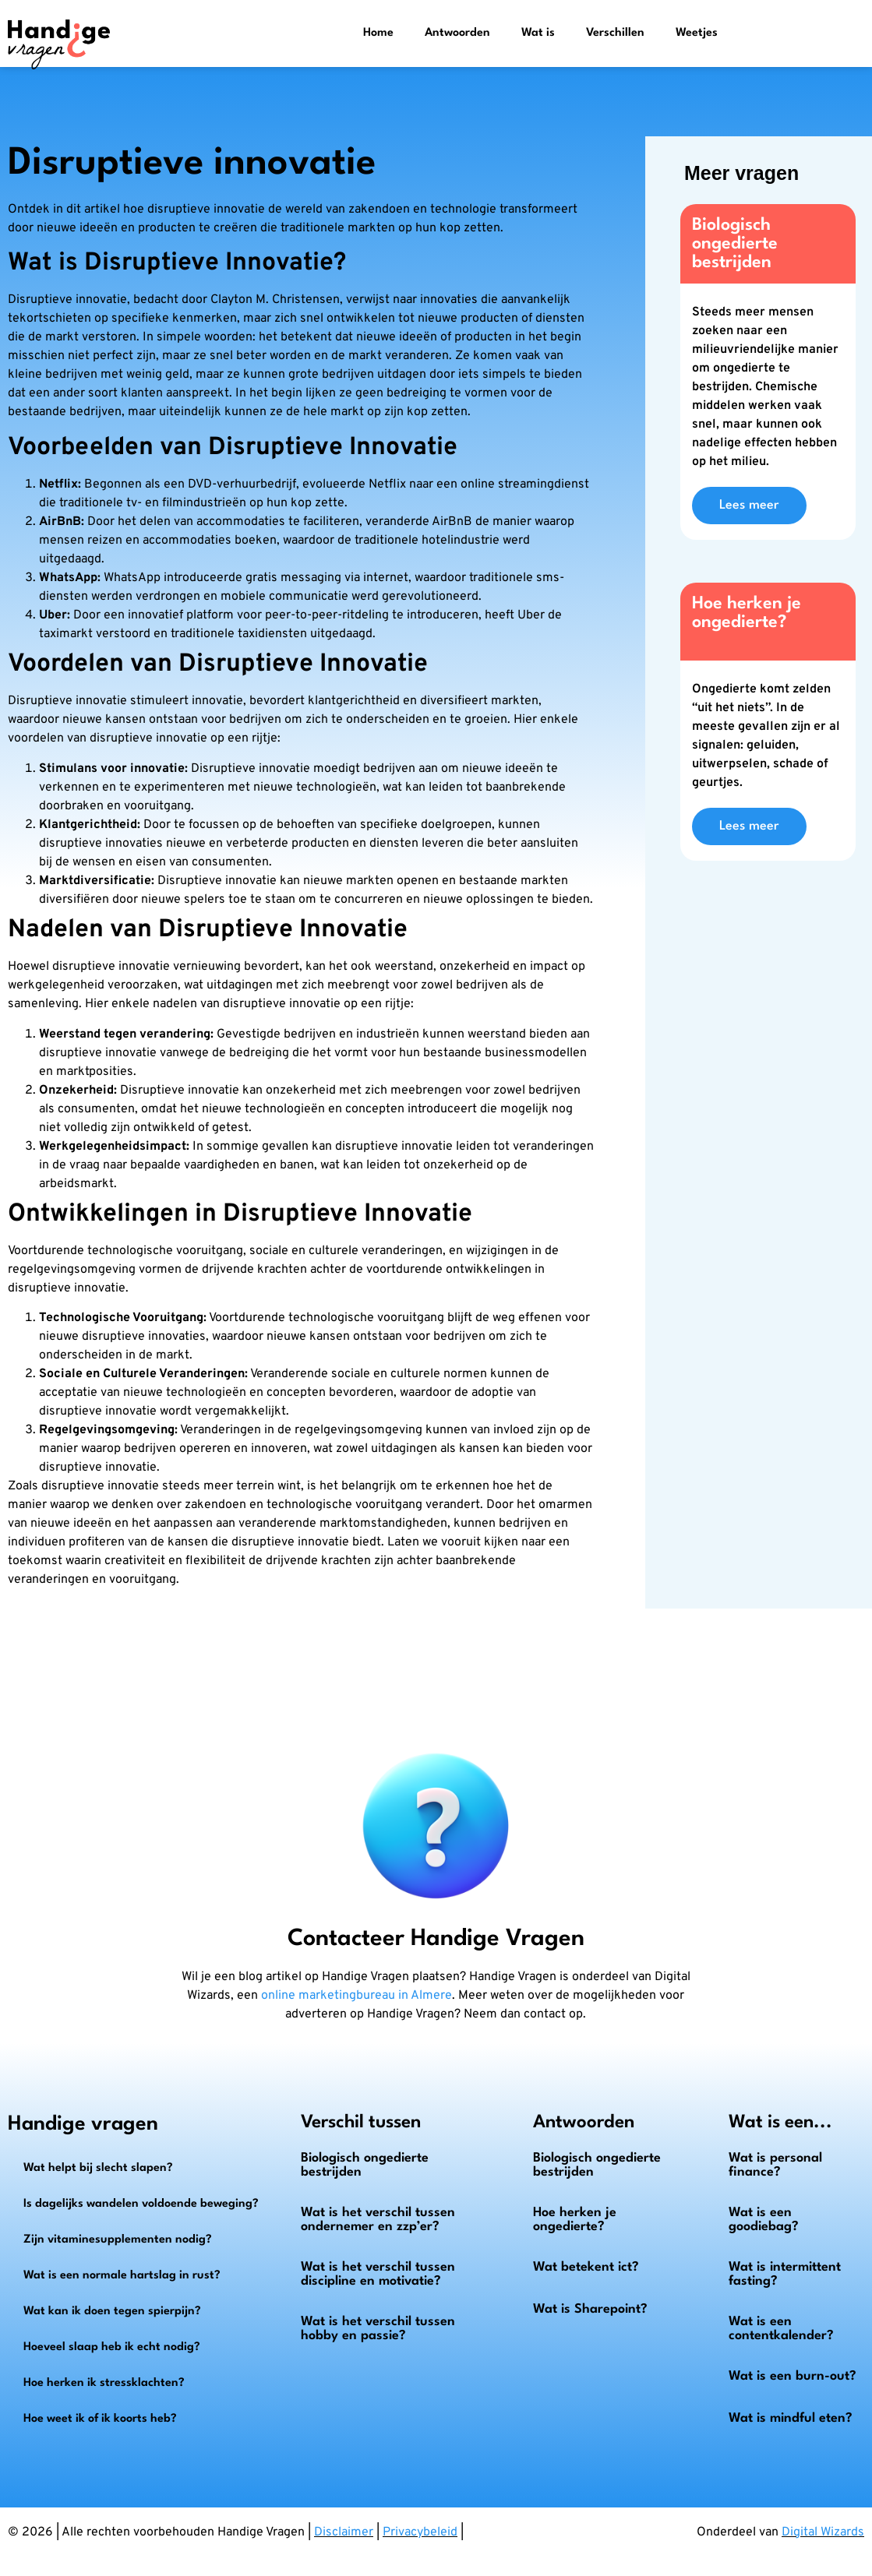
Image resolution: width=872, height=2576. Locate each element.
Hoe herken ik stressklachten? (104, 2383)
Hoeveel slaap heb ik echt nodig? (111, 2347)
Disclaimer (343, 2532)
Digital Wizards (823, 2532)
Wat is (538, 33)
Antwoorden (457, 33)
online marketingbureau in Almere (356, 1995)
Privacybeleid (420, 2532)
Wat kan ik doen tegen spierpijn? (112, 2311)
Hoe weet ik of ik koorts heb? (100, 2419)
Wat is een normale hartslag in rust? (122, 2276)
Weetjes (697, 33)
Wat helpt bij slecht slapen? (98, 2168)
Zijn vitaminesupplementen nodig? (117, 2240)
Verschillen (615, 33)
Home (378, 33)
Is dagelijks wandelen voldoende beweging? (141, 2204)
